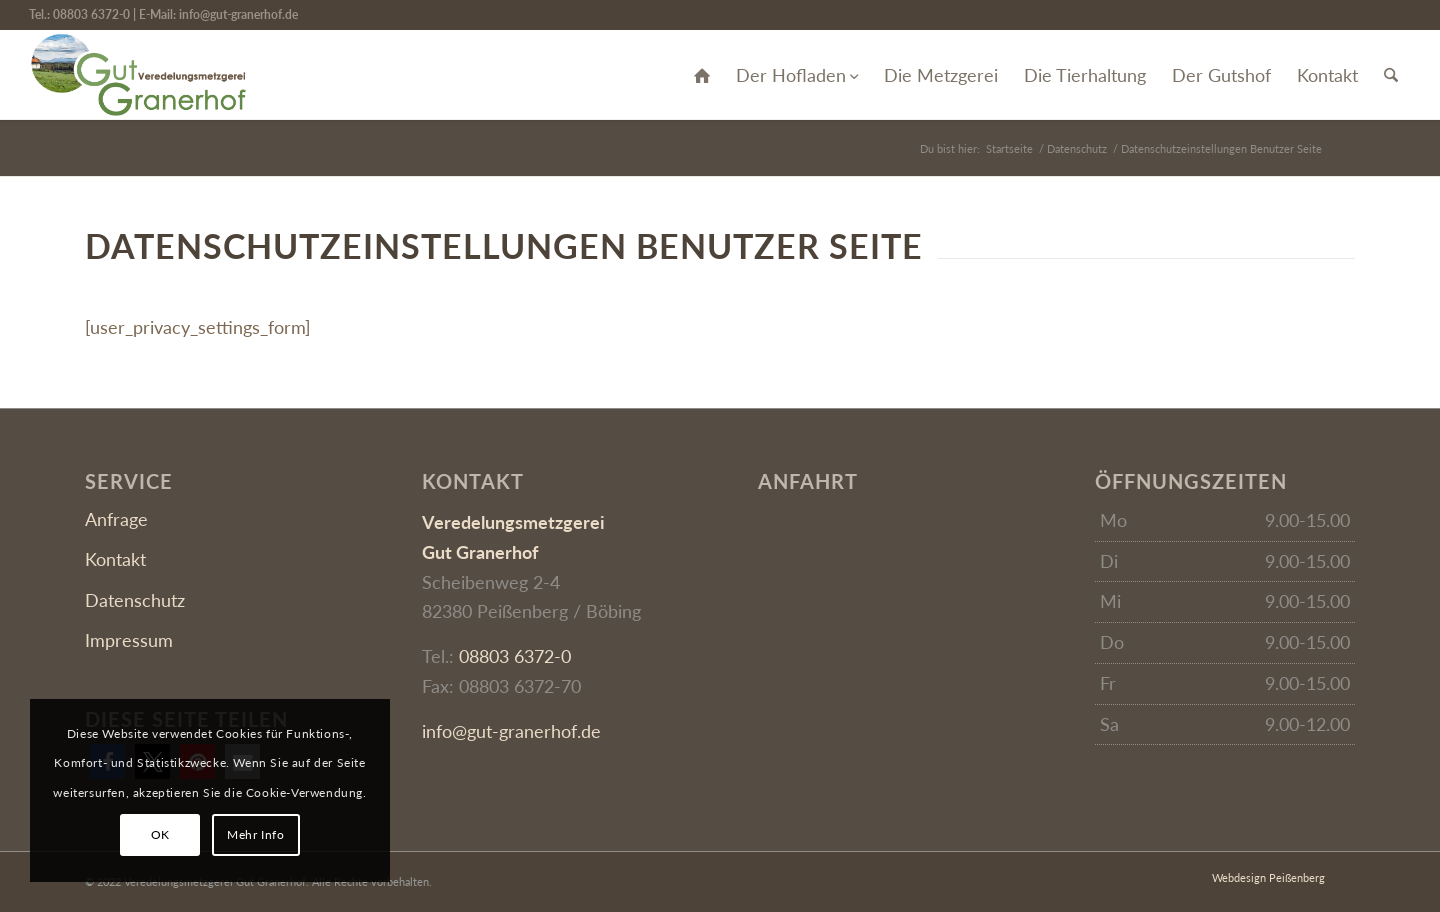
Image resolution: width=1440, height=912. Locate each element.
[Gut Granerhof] (138, 75)
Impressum (129, 640)
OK (160, 834)
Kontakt (115, 559)
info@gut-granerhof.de (238, 14)
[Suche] (1391, 75)
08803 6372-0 (91, 14)
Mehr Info (255, 834)
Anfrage (116, 519)
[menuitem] (702, 75)
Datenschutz (135, 600)
